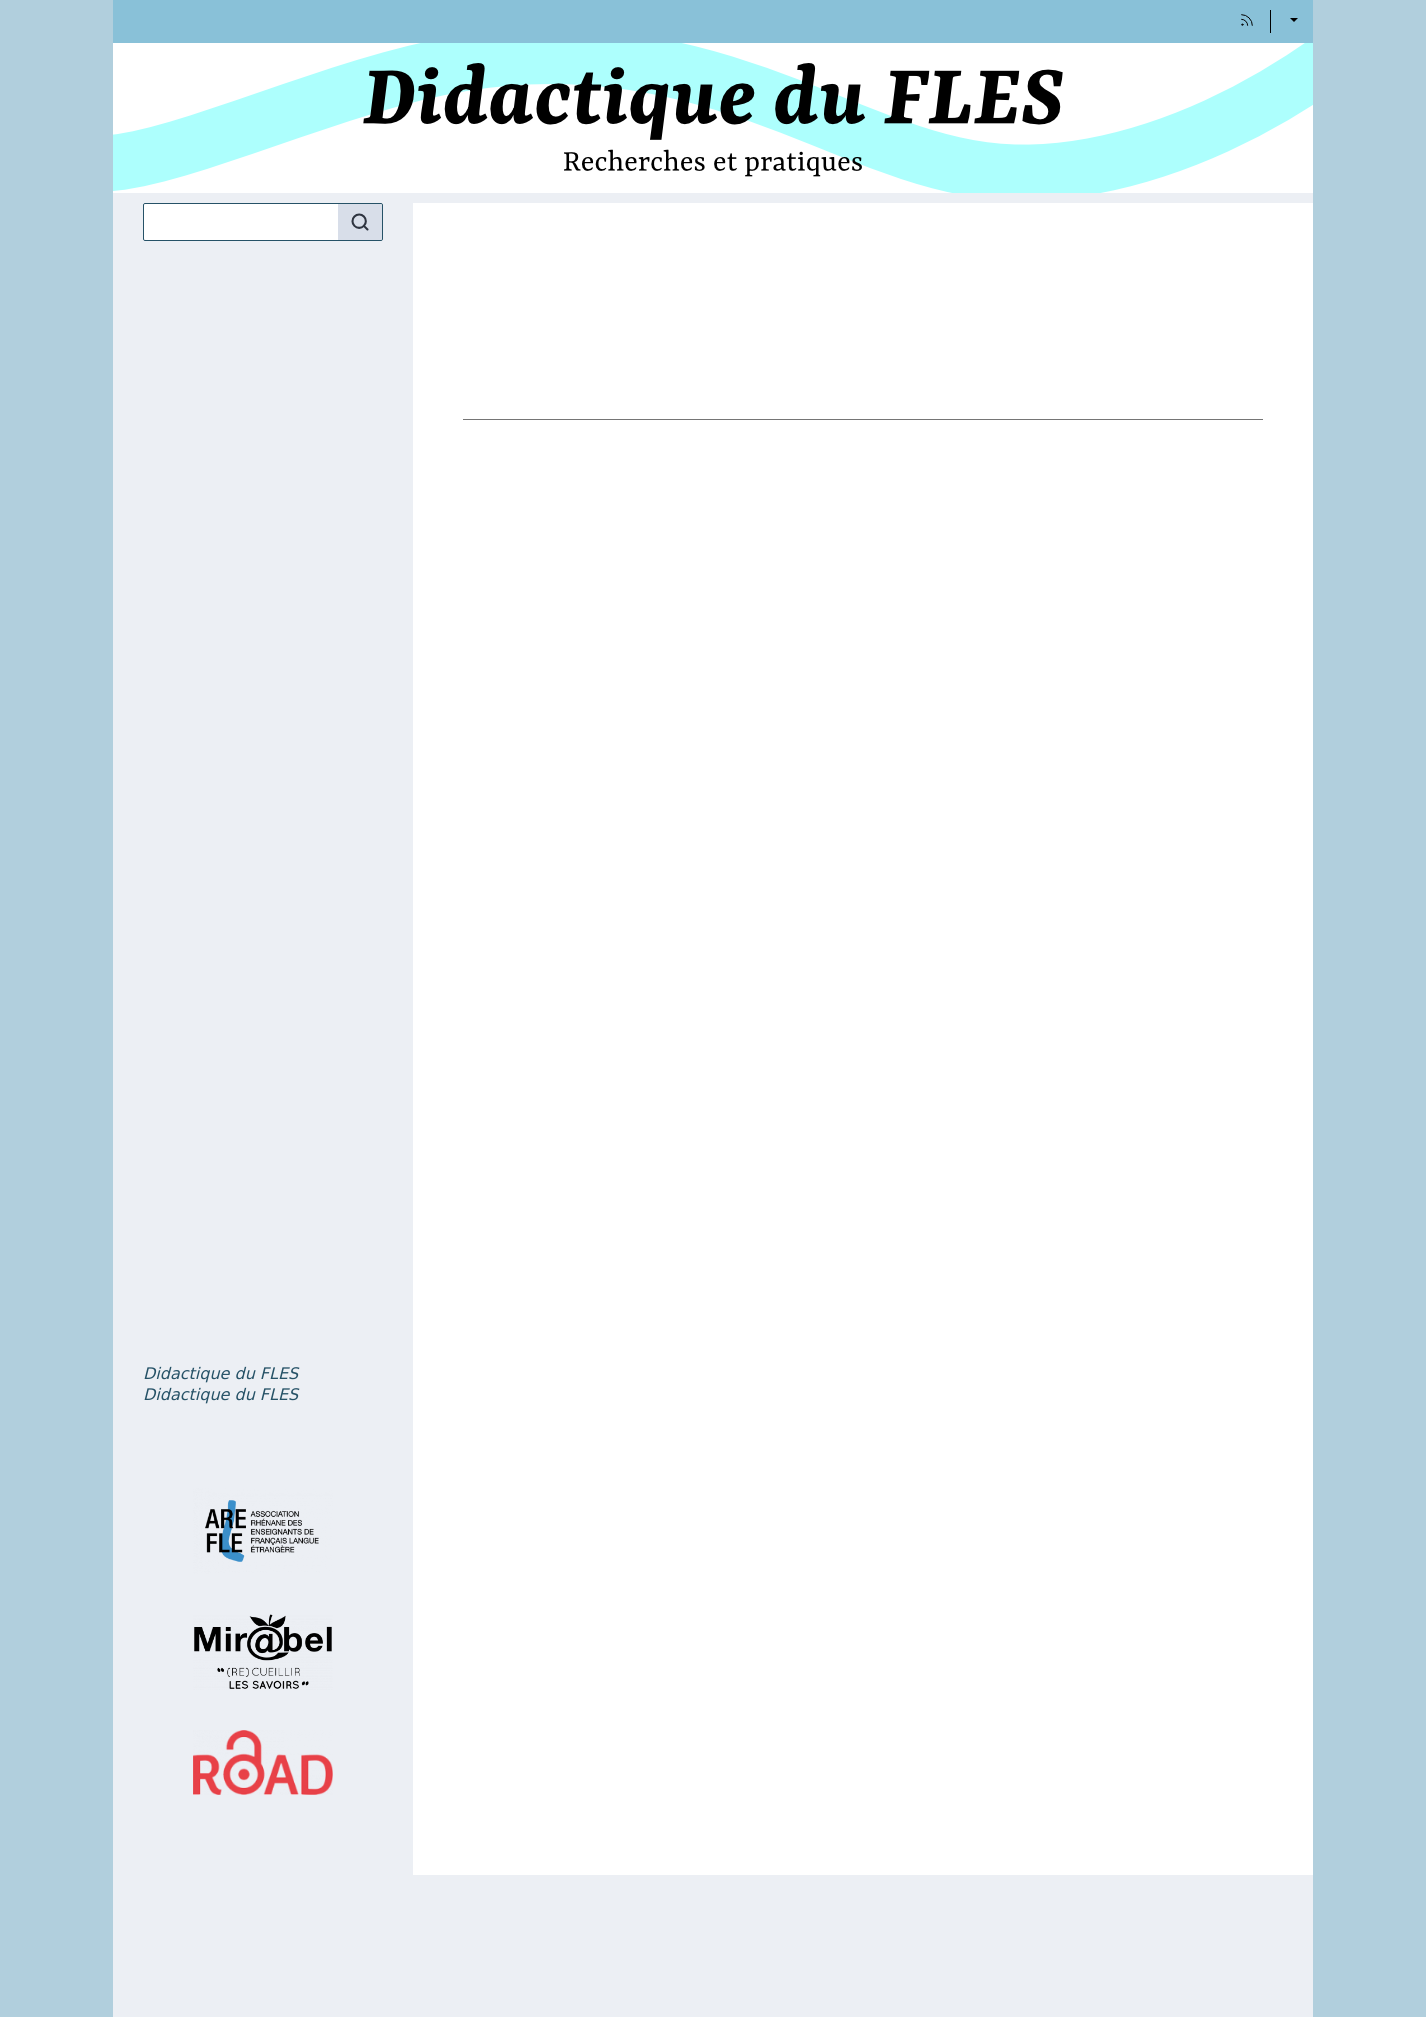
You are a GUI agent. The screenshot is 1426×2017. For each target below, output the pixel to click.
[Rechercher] (360, 222)
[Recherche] (241, 222)
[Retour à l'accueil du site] (713, 118)
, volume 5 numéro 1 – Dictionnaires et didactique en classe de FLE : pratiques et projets (220, 1374)
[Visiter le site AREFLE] (263, 1531)
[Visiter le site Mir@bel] (263, 1652)
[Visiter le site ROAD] (263, 1762)
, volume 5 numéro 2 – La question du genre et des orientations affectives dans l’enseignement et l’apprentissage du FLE (220, 1395)
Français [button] (1292, 21)
